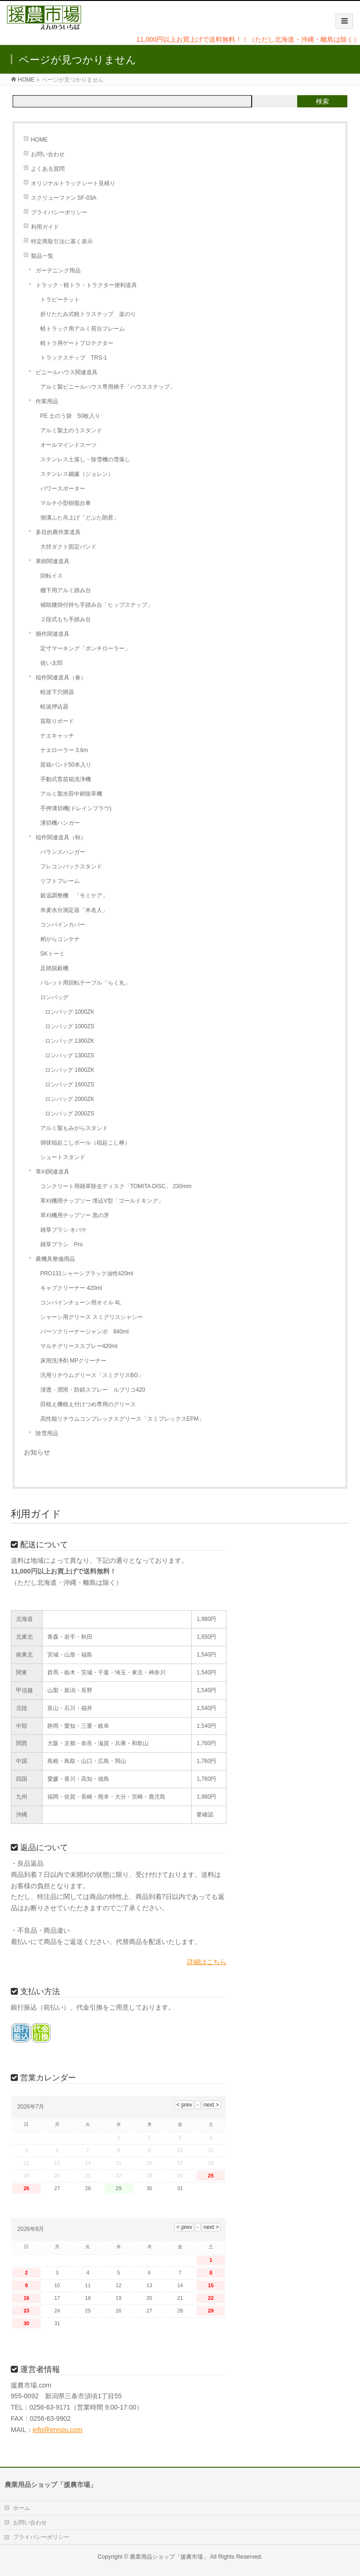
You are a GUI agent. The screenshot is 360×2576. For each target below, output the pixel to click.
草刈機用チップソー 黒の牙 (74, 1215)
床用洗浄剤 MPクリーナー (73, 1360)
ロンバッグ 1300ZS (69, 1055)
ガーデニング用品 (58, 270)
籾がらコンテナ (60, 939)
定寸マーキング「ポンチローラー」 (85, 648)
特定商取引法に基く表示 (62, 241)
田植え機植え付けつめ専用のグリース (88, 1404)
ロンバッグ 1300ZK (69, 1041)
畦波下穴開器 (57, 692)
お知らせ (37, 1452)
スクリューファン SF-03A (64, 198)
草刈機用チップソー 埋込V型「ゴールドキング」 (102, 1201)
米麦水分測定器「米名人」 (74, 910)
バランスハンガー (62, 852)
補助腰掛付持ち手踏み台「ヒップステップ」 (96, 605)
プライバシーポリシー (59, 212)
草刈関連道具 (52, 1171)
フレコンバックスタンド (71, 866)
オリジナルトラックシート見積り (73, 183)
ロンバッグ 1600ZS (69, 1084)
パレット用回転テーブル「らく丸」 (85, 982)
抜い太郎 (51, 663)
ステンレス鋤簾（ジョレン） (76, 474)
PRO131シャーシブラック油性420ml (87, 1273)
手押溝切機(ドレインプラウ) (76, 808)
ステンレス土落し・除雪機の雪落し (85, 459)
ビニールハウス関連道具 (67, 372)
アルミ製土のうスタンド (71, 430)
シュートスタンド (62, 1157)
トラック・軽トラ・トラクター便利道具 (86, 285)
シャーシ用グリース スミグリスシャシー (91, 1317)
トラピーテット (60, 299)
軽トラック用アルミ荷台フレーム (82, 328)
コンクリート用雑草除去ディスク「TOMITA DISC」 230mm (116, 1186)
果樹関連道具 (52, 561)
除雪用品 (47, 1433)
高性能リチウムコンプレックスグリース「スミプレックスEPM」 (122, 1419)
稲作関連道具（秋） (61, 837)
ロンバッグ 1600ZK (69, 1070)
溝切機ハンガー (60, 823)
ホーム (21, 2508)
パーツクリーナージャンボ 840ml (84, 1331)
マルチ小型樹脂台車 (65, 503)
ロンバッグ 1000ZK (69, 1012)
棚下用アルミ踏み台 (65, 590)
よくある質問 (48, 169)
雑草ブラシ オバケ (63, 1230)
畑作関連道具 (52, 634)
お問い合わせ (48, 154)
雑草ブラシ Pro (61, 1244)
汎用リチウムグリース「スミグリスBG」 (92, 1375)
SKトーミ (52, 953)
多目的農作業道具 (58, 532)
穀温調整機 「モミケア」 (74, 895)
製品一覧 (42, 256)
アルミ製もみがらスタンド (74, 1128)
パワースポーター (62, 488)
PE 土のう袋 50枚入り (70, 416)
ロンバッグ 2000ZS (69, 1113)
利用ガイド (45, 227)
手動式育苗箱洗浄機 (65, 779)
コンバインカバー (62, 924)
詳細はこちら (206, 1962)
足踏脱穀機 (54, 968)
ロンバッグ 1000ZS (69, 1026)
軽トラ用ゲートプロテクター (76, 343)
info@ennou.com (57, 2429)
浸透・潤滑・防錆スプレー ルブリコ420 (92, 1389)
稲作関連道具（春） (61, 677)
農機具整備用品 (55, 1259)
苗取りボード (57, 721)
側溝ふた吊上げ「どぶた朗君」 (79, 517)
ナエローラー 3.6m (64, 750)
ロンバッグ (54, 997)
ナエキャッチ (57, 735)
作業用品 (47, 401)
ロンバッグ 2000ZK (69, 1099)
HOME (39, 139)
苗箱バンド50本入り (65, 764)
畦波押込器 (54, 706)
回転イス (51, 575)
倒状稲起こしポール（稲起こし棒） (85, 1142)
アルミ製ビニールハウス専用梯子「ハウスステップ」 (107, 387)
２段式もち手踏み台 (65, 619)
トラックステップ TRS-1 (73, 357)
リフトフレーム (60, 881)
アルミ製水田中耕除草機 (71, 794)
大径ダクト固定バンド (68, 546)
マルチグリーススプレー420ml (79, 1346)
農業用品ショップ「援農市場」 (169, 2556)
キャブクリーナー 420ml (71, 1288)
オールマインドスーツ (68, 445)
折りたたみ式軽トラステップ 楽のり (88, 314)
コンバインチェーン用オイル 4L (80, 1302)
